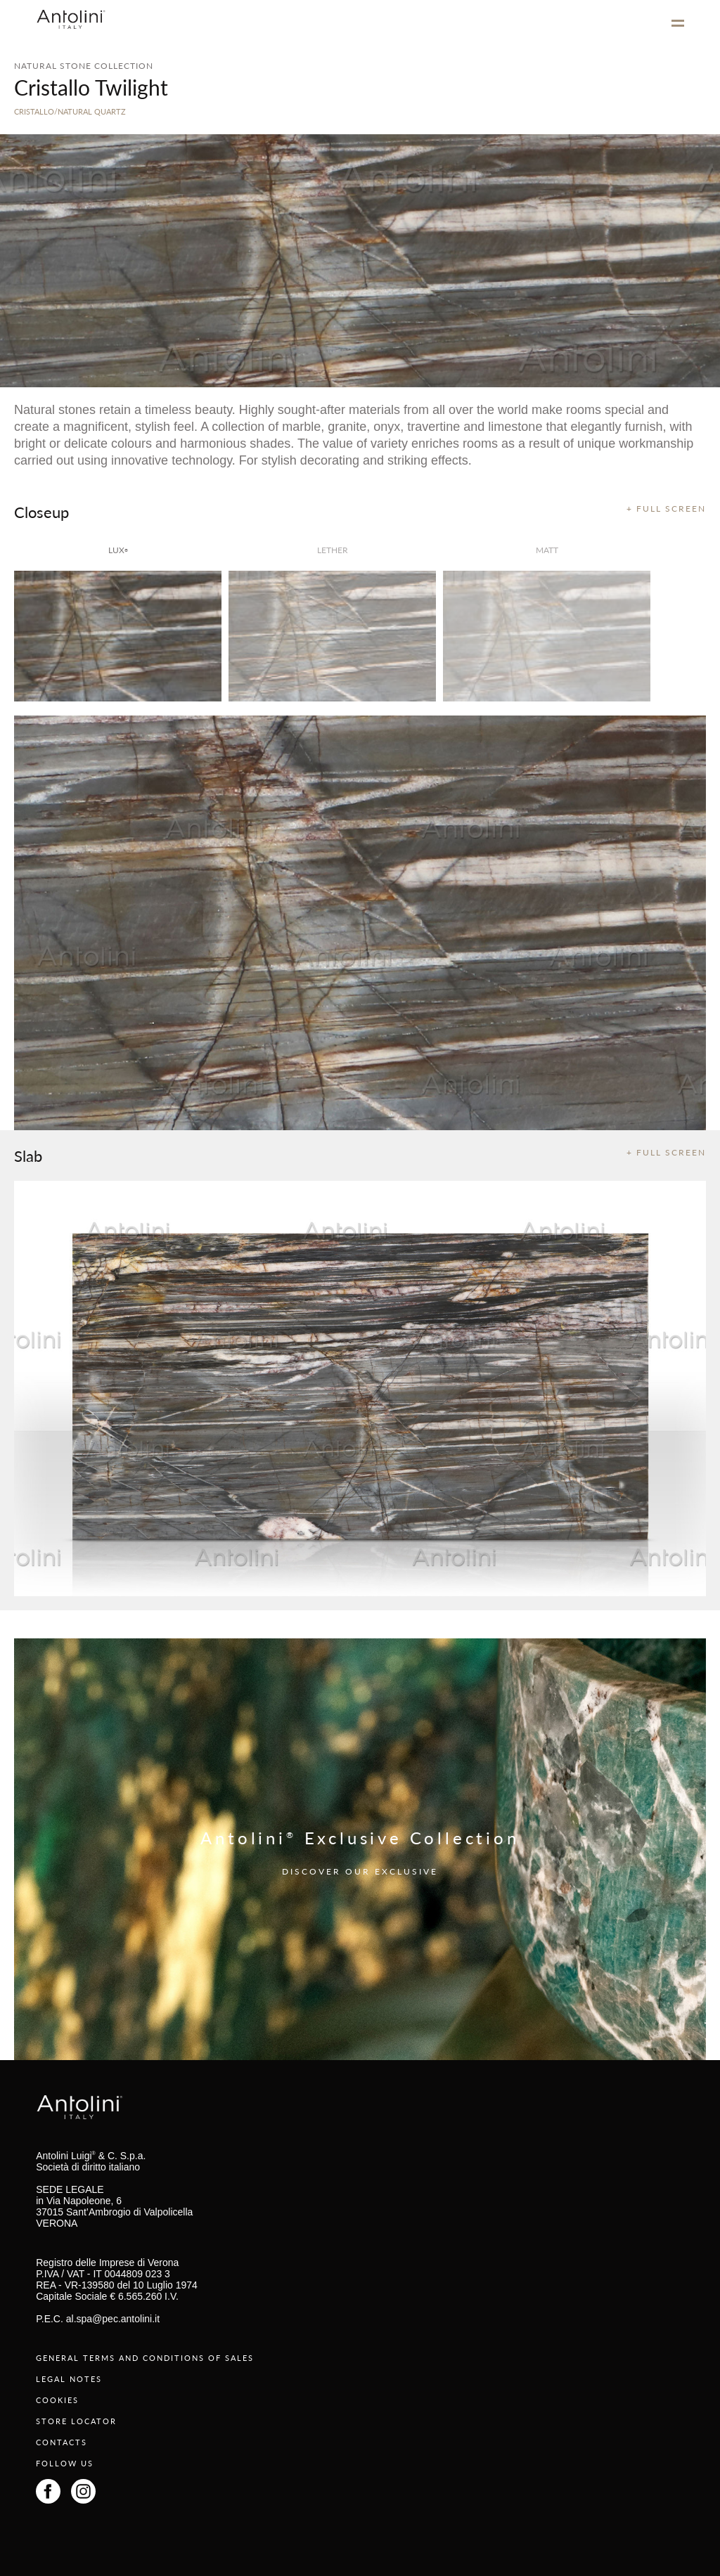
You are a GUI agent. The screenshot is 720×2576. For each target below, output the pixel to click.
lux (118, 550)
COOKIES (57, 2400)
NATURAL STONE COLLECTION (83, 66)
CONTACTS (61, 2442)
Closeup (41, 511)
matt (547, 550)
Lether (332, 550)
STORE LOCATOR (76, 2421)
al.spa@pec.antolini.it (113, 2318)
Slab (28, 1155)
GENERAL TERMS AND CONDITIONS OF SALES (145, 2357)
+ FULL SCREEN (666, 508)
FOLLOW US (65, 2463)
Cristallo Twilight (91, 87)
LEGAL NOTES (69, 2379)
